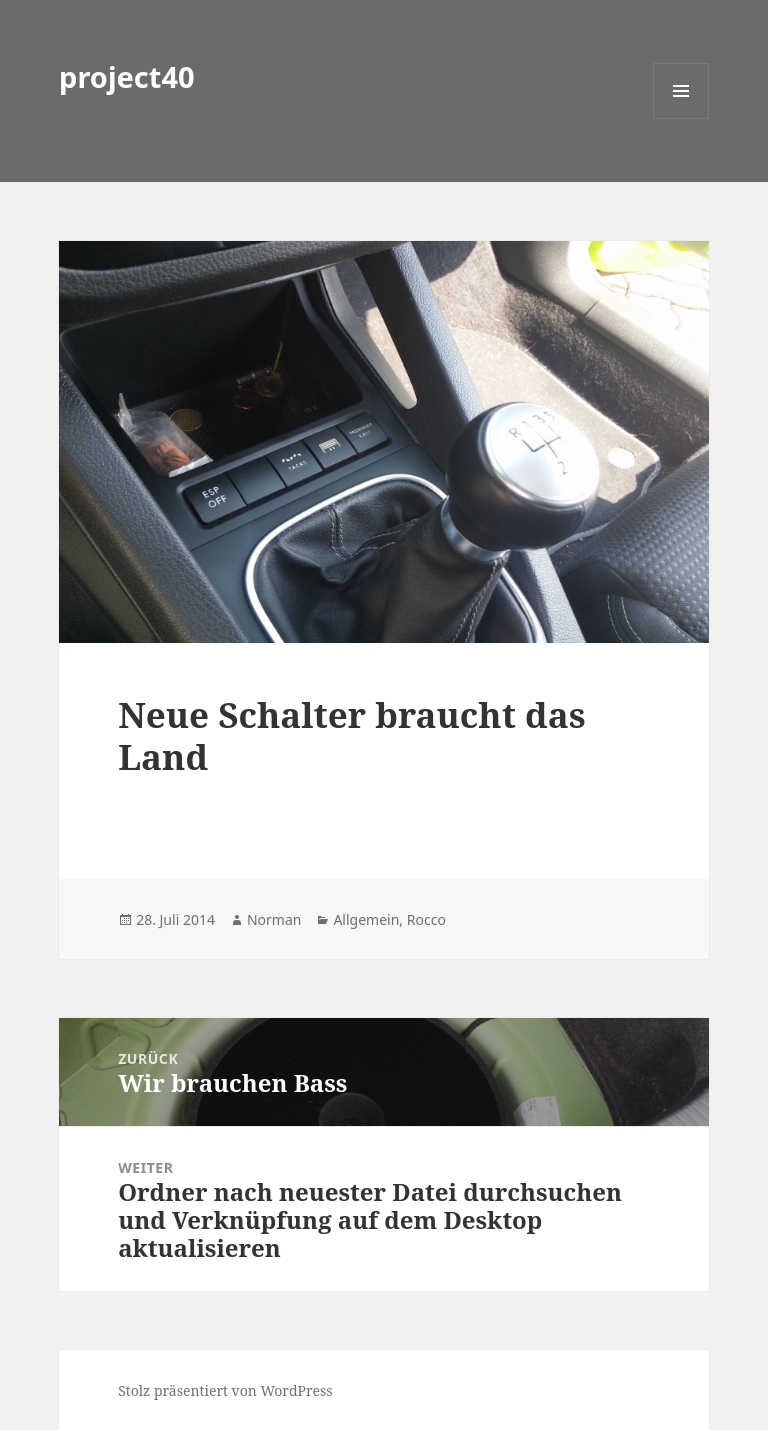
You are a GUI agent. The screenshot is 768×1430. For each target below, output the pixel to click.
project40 (127, 76)
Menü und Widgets (681, 118)
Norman (274, 919)
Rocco (426, 919)
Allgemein (366, 919)
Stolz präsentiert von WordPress (225, 1390)
